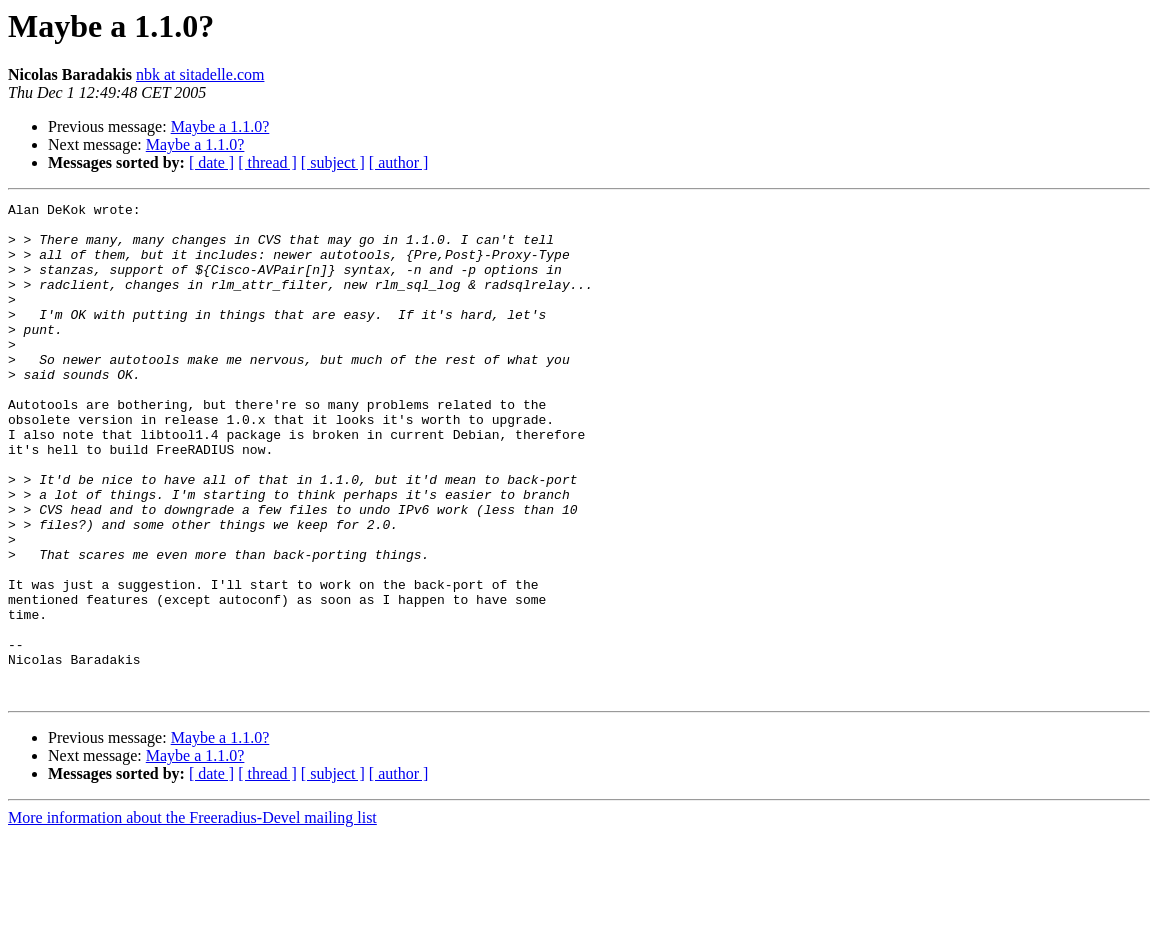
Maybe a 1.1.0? (220, 126)
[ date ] (211, 162)
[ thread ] (267, 162)
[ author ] (399, 162)
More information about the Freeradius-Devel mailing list (192, 916)
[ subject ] (333, 162)
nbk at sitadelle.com (200, 74)
